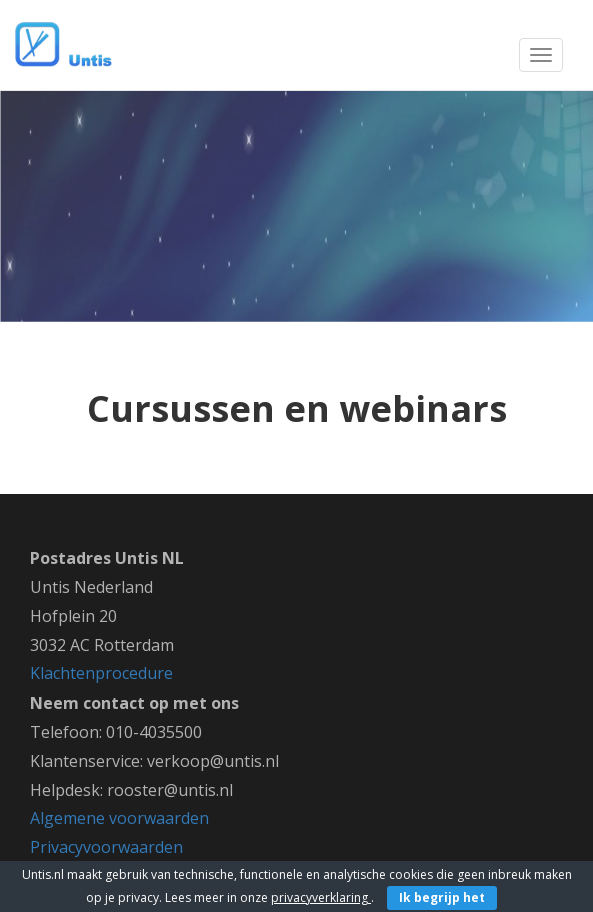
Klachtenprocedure (101, 673)
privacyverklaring (321, 897)
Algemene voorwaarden (119, 818)
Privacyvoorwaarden (106, 847)
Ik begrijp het (442, 897)
